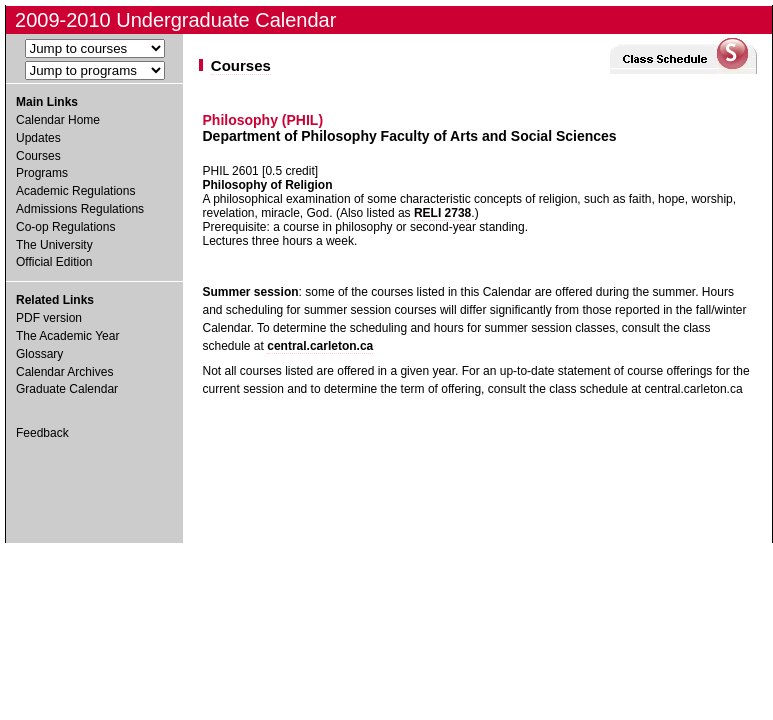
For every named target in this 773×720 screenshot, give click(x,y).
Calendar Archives (64, 372)
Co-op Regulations (65, 227)
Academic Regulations (75, 191)
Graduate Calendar (67, 389)
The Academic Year (67, 336)
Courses (38, 156)
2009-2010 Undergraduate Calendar (175, 20)
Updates (38, 138)
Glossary (39, 354)
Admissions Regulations (80, 209)
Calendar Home (58, 120)
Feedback (42, 433)
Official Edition (54, 262)
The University (54, 245)
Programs (42, 173)
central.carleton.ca (320, 346)
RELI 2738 (442, 213)
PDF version (49, 318)
